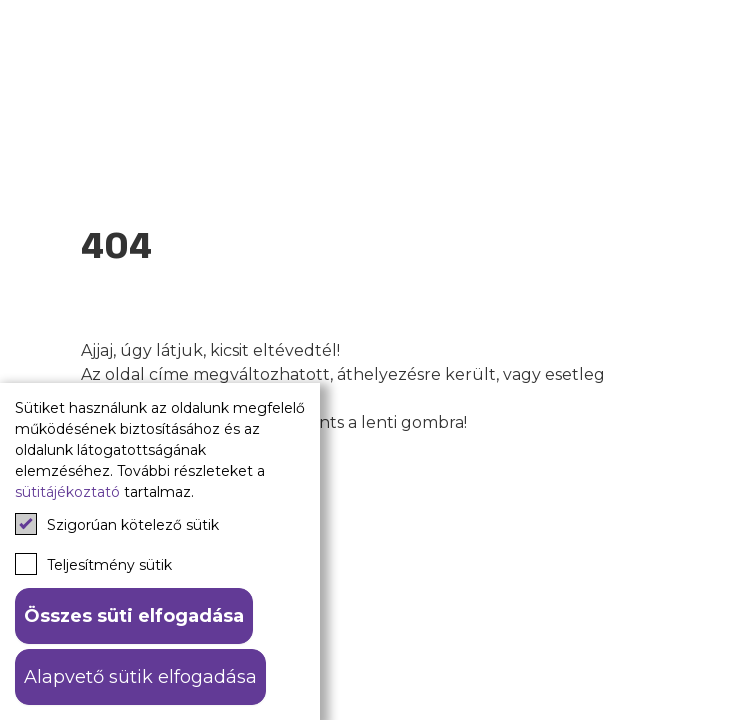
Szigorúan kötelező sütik (117, 524)
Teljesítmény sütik (93, 564)
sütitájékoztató (67, 492)
